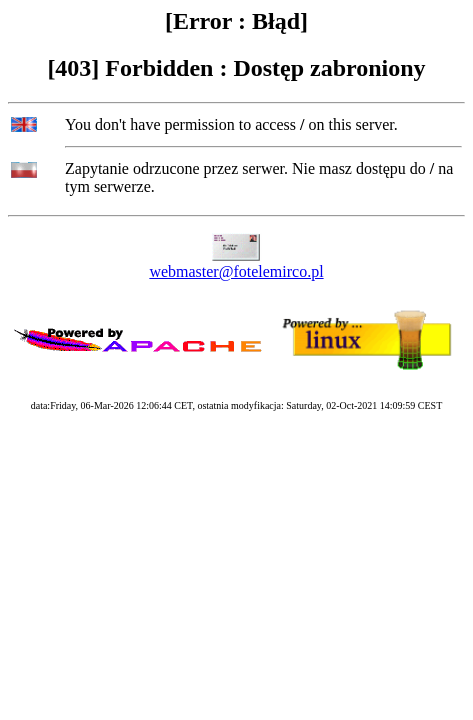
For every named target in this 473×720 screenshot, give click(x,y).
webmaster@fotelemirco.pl (236, 271)
